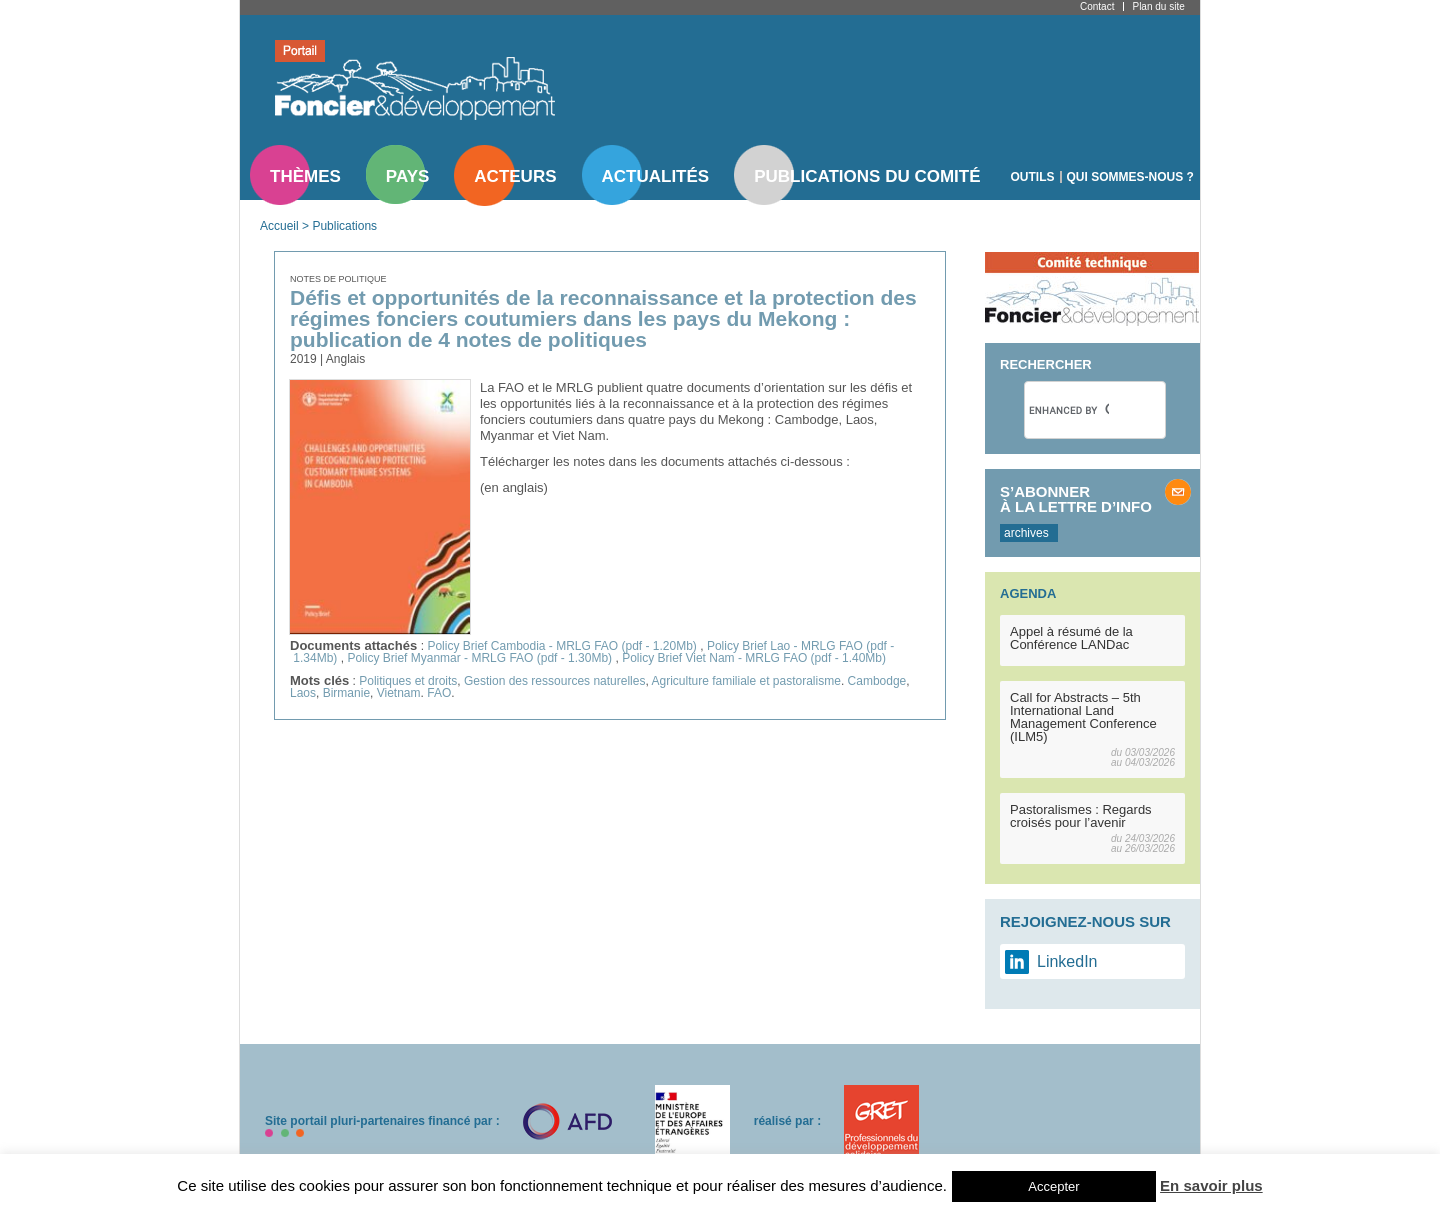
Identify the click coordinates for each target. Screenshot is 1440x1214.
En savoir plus (1211, 1185)
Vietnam (399, 693)
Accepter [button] (1053, 1186)
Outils (1033, 177)
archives (1026, 533)
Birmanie (346, 693)
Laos (303, 693)
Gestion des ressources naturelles (554, 681)
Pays (407, 176)
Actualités (656, 176)
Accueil (279, 226)
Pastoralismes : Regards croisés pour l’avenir (1081, 816)
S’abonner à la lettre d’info (1076, 499)
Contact (1097, 6)
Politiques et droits (408, 681)
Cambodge (877, 681)
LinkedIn (1067, 961)
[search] (1069, 410)
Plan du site (1158, 6)
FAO (439, 693)
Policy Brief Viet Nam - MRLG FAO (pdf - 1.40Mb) (754, 658)
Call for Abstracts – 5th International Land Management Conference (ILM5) (1083, 717)
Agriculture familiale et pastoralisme (745, 681)
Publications (344, 226)
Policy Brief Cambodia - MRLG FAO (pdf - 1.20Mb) (563, 646)
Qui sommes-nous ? (1130, 177)
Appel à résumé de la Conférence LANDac (1071, 638)
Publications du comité (867, 176)
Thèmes (305, 176)
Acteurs (515, 176)
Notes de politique (338, 279)
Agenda (1028, 593)
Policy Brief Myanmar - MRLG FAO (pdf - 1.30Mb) (481, 658)
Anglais (345, 359)
